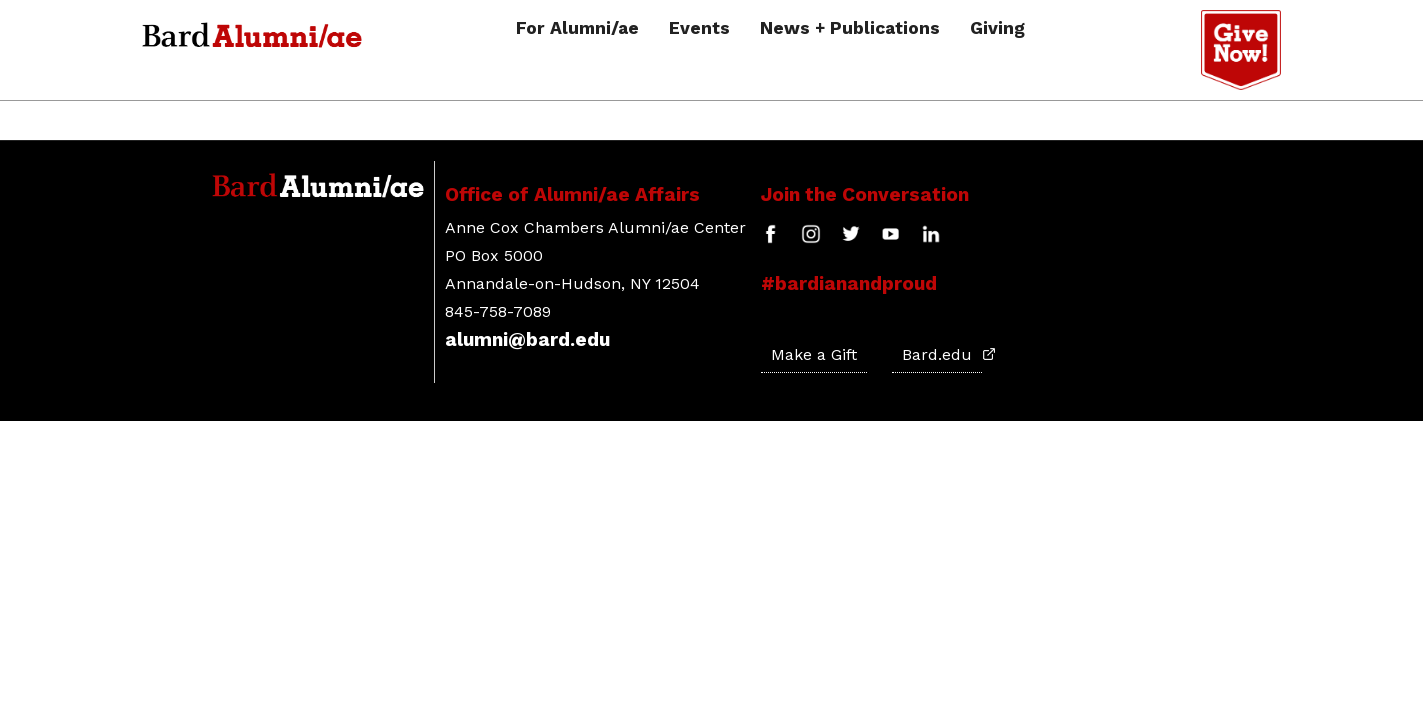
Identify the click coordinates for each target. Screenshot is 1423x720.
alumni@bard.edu (527, 339)
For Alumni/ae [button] (577, 29)
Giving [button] (997, 29)
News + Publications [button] (850, 29)
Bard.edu (942, 354)
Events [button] (699, 29)
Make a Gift (814, 354)
